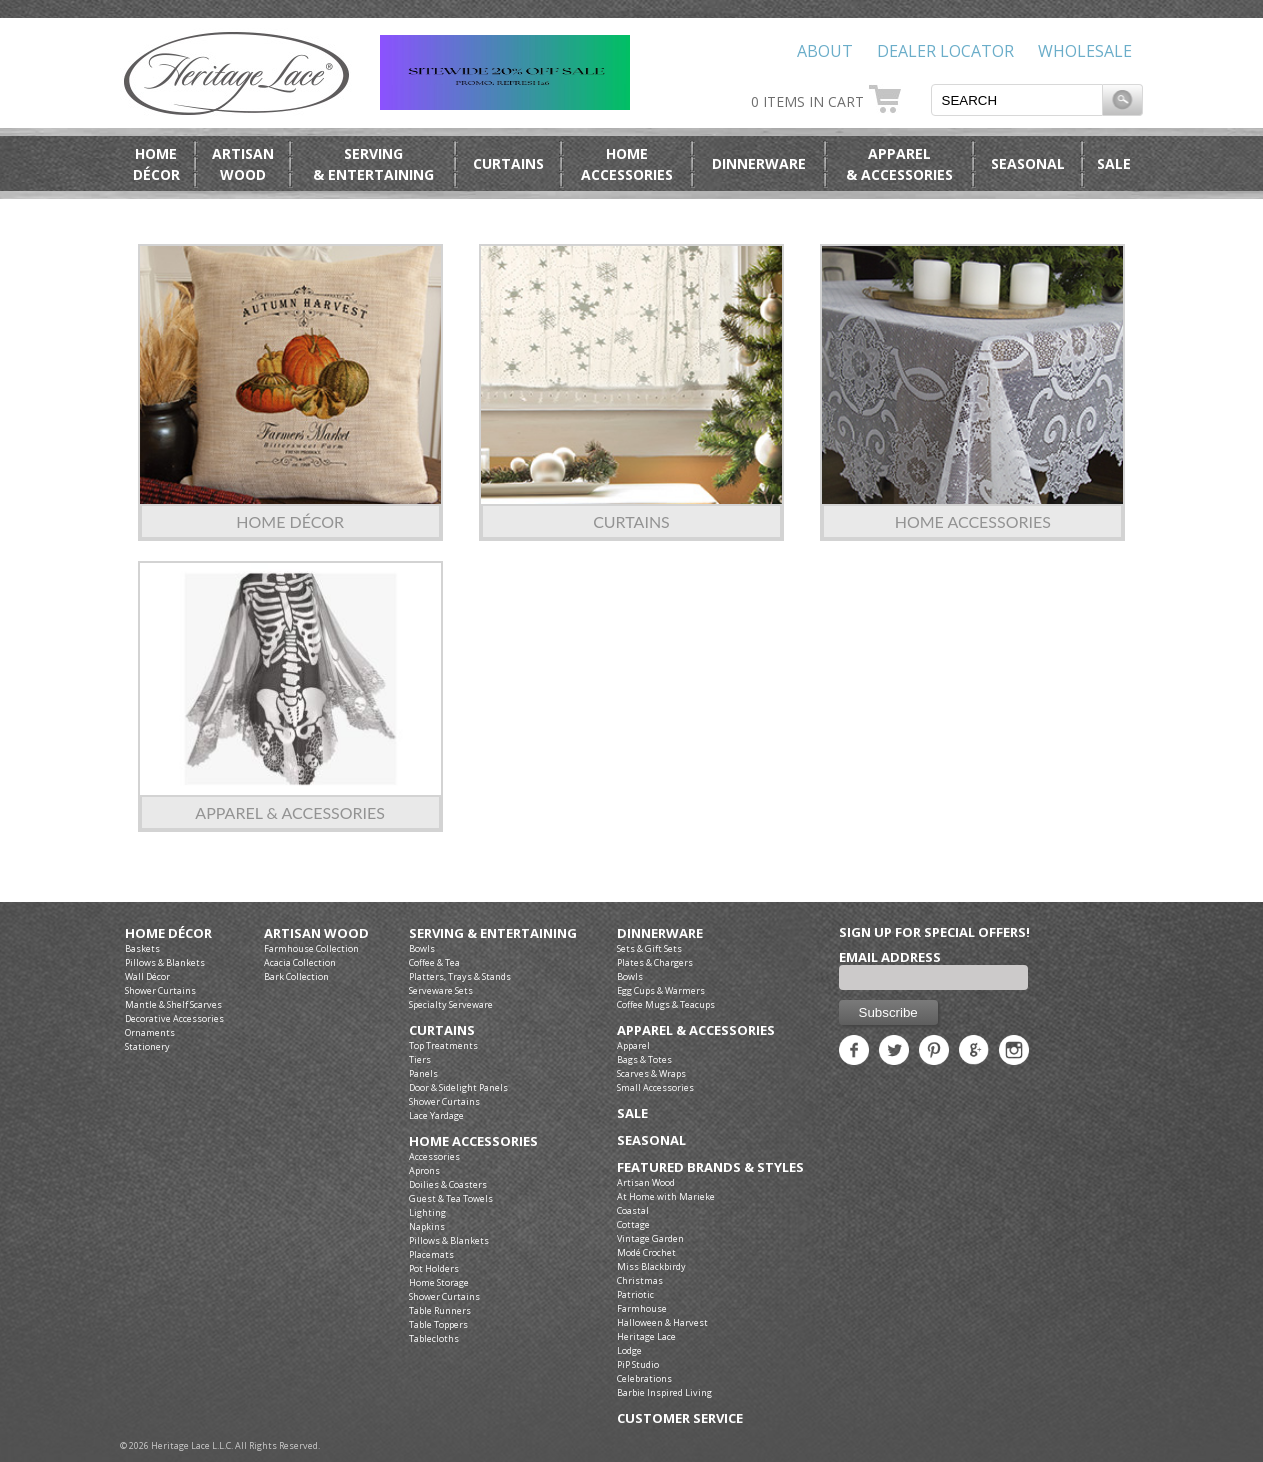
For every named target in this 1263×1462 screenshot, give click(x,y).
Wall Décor (147, 976)
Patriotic (635, 1294)
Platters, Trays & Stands (460, 976)
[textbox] (1017, 100)
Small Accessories (655, 1087)
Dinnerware (759, 163)
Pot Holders (434, 1268)
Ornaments (150, 1032)
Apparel (633, 1045)
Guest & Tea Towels (451, 1198)
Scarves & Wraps (651, 1073)
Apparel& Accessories (899, 164)
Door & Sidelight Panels (458, 1087)
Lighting (427, 1212)
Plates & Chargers (655, 962)
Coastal (633, 1210)
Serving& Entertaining (373, 164)
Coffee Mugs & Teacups (666, 1004)
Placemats (431, 1254)
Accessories (434, 1156)
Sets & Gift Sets (649, 948)
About (825, 51)
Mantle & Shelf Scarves (173, 1004)
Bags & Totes (644, 1059)
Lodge (629, 1350)
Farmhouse (642, 1308)
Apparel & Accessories (290, 812)
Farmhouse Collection (311, 948)
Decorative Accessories (174, 1018)
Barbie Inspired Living (664, 1392)
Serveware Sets (441, 990)
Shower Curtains (160, 990)
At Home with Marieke (666, 1196)
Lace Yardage (436, 1115)
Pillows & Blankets (165, 962)
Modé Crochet (646, 1252)
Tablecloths (434, 1338)
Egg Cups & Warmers (661, 990)
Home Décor (290, 521)
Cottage (633, 1224)
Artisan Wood (316, 933)
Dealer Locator (945, 51)
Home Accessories (973, 521)
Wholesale (1085, 51)
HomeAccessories (627, 164)
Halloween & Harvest (662, 1322)
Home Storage (439, 1282)
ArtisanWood (243, 164)
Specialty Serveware (451, 1004)
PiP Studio (638, 1364)
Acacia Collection (300, 962)
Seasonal (1028, 163)
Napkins (427, 1226)
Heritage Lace (646, 1336)
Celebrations (644, 1378)
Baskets (142, 948)
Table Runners (440, 1310)
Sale (1114, 163)
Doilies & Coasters (448, 1184)
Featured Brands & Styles (710, 1167)
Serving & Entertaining (493, 933)
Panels (423, 1073)
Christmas (640, 1280)
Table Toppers (438, 1324)
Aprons (424, 1170)
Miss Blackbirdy (651, 1266)
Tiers (420, 1059)
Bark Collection (296, 976)
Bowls (422, 948)
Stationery (147, 1046)
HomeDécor (156, 164)
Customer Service (680, 1418)
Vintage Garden (650, 1238)
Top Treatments (443, 1045)
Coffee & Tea (434, 962)
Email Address (890, 957)
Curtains (508, 163)
